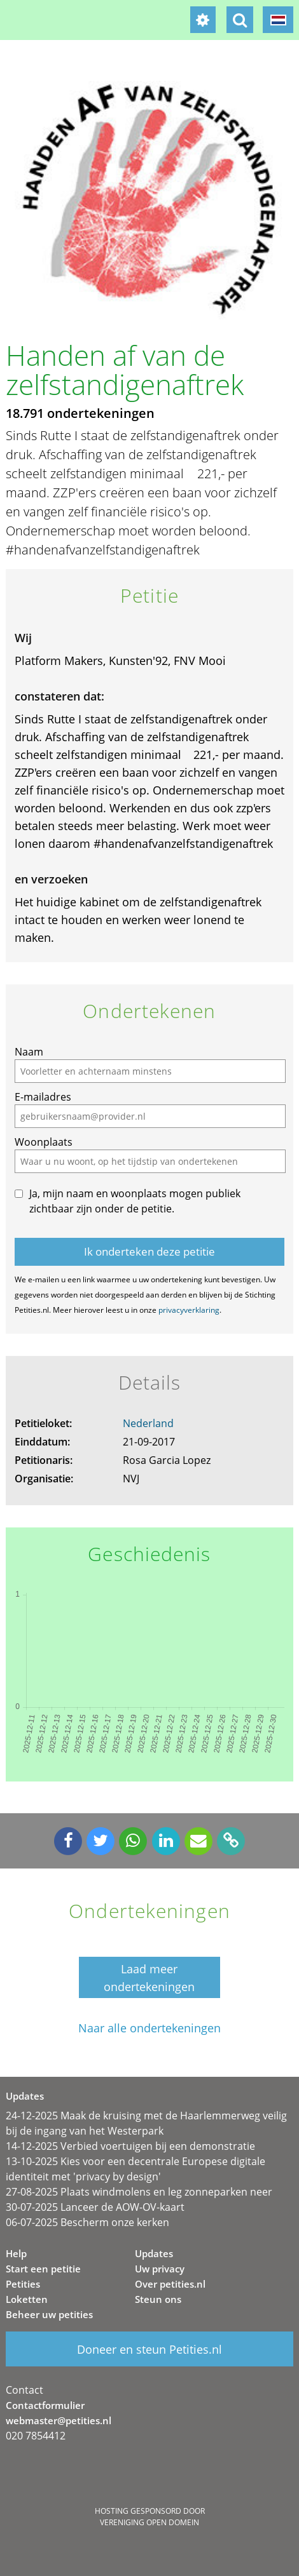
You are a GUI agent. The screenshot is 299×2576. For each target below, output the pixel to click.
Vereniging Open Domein (149, 2522)
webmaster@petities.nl (58, 2420)
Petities (23, 2283)
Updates (154, 2253)
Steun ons (158, 2299)
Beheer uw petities (49, 2314)
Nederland (148, 1423)
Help (16, 2253)
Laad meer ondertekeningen (149, 1977)
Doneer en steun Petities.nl (149, 2349)
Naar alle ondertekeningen (149, 2028)
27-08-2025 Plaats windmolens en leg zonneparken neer (139, 2192)
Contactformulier (45, 2405)
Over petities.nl (170, 2283)
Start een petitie (43, 2268)
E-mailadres (43, 1097)
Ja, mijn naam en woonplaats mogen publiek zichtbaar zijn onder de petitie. (134, 1201)
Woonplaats (44, 1142)
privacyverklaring (188, 1310)
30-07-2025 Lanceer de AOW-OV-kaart (95, 2207)
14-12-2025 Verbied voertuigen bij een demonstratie (130, 2146)
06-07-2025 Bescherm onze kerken (87, 2222)
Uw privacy (159, 2268)
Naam (29, 1052)
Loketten (27, 2299)
